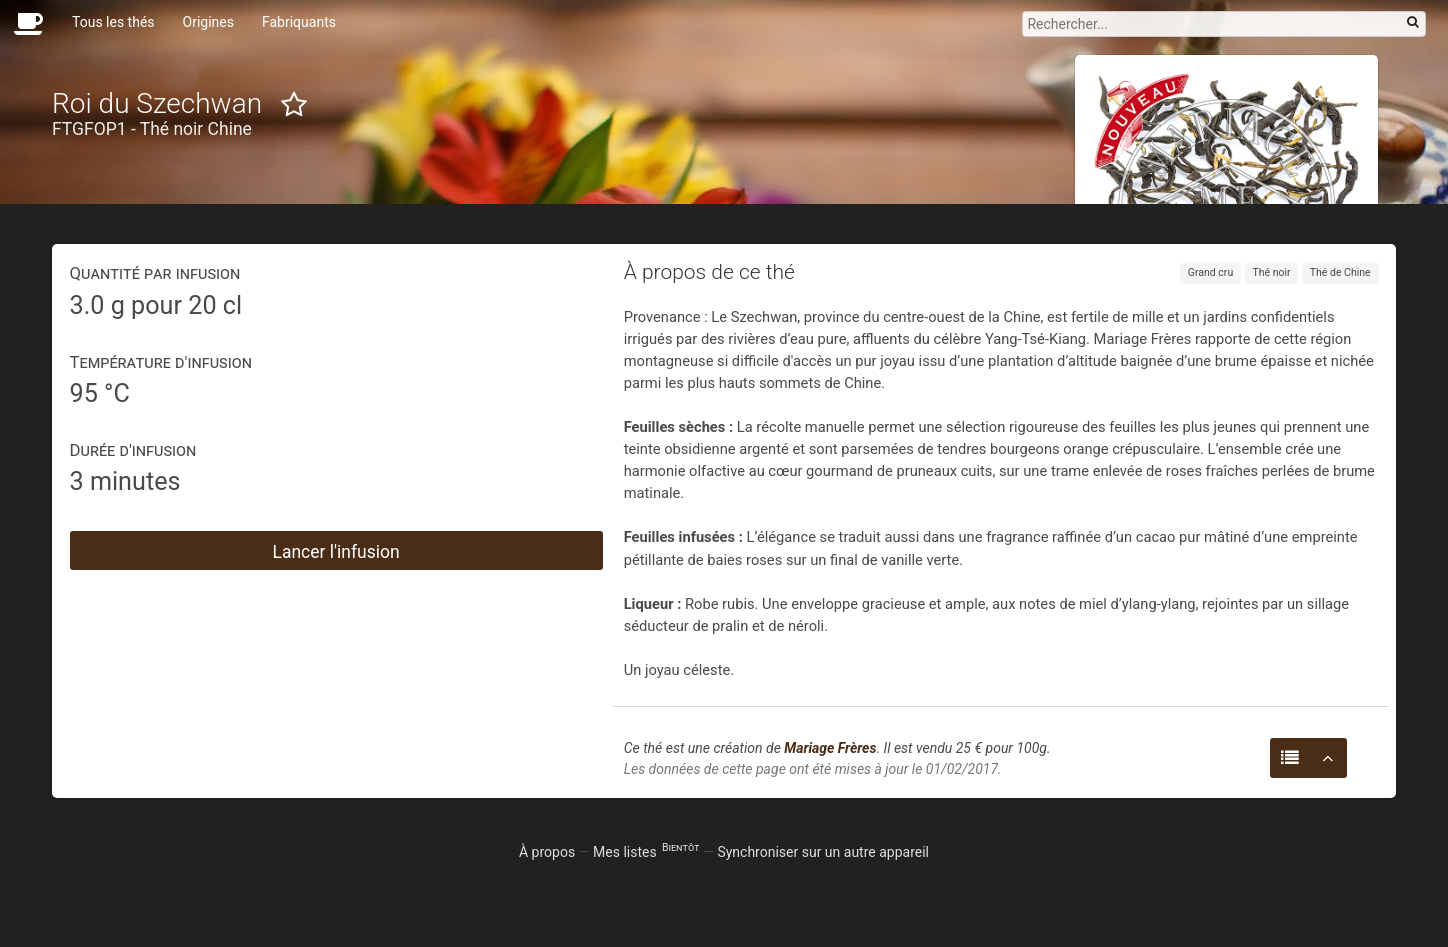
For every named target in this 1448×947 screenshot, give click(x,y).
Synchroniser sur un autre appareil (823, 852)
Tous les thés (113, 22)
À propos (547, 852)
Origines (208, 22)
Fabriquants (299, 22)
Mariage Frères (830, 748)
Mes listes (646, 852)
